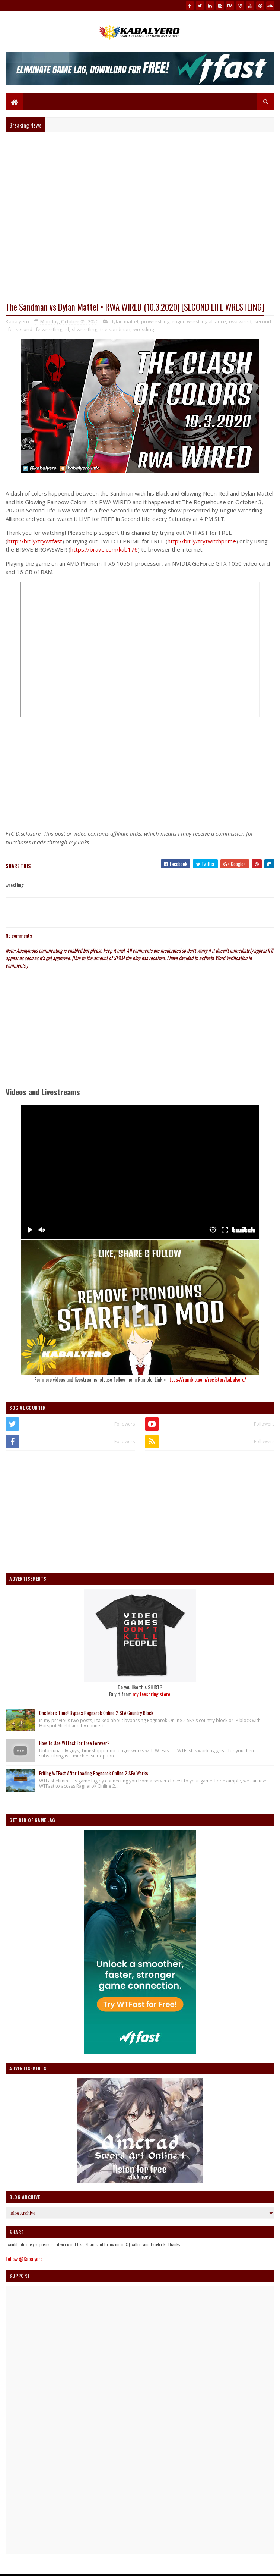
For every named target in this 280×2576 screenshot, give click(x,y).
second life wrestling (39, 329)
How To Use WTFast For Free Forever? (74, 1743)
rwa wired (240, 321)
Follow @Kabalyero (24, 2258)
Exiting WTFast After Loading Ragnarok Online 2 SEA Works (93, 1773)
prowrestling (155, 321)
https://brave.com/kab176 (104, 549)
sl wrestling (84, 329)
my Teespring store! (152, 1694)
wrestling (143, 329)
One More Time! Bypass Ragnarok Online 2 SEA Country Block (96, 1712)
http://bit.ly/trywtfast (34, 541)
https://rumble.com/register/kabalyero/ (206, 1379)
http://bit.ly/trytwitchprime (202, 541)
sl (67, 329)
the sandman (115, 329)
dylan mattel (124, 321)
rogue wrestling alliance (199, 321)
